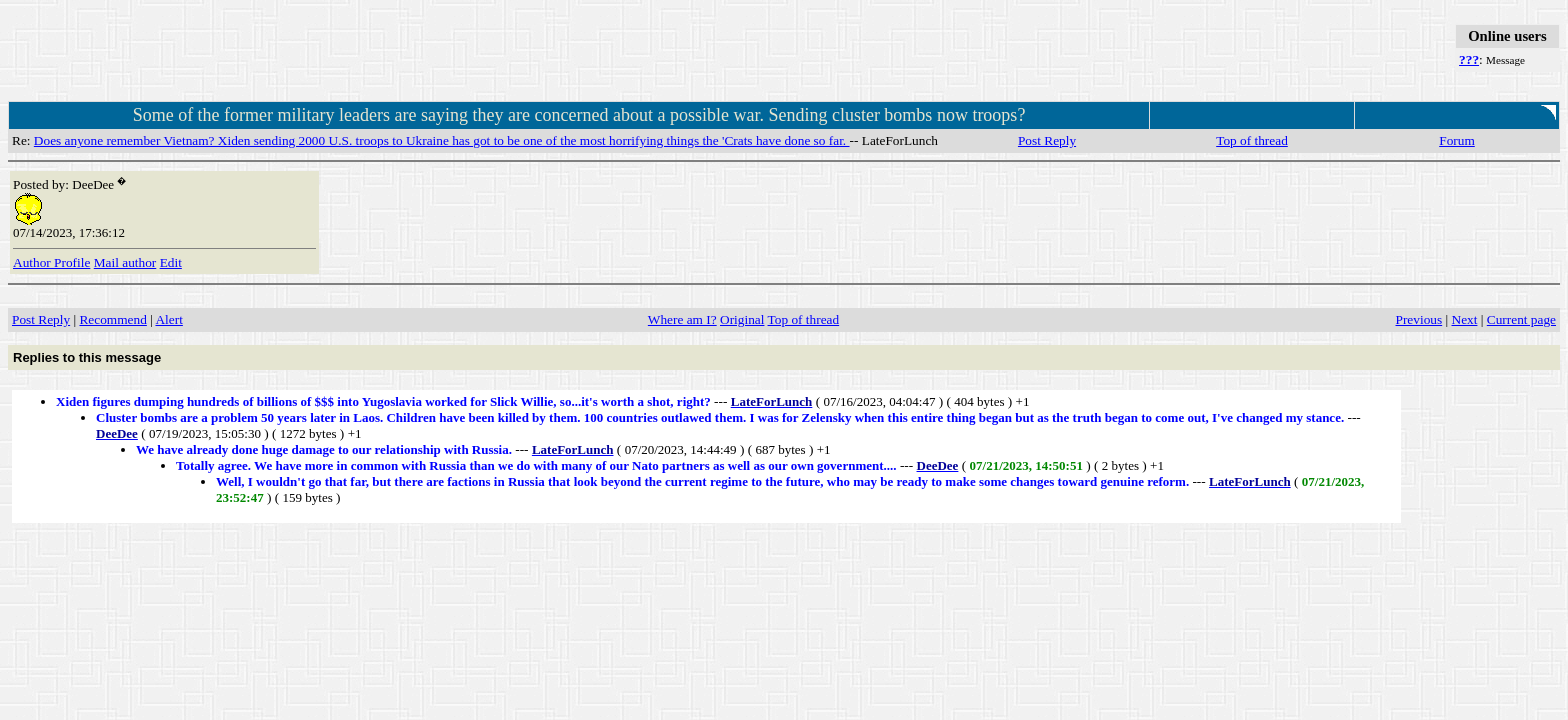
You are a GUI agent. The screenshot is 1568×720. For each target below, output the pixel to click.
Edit (171, 262)
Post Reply (1047, 140)
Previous (1419, 319)
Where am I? (682, 319)
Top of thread (1252, 140)
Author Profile (51, 262)
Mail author (125, 262)
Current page (1521, 319)
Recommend (112, 319)
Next (1465, 319)
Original (742, 319)
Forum (1457, 140)
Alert (168, 319)
